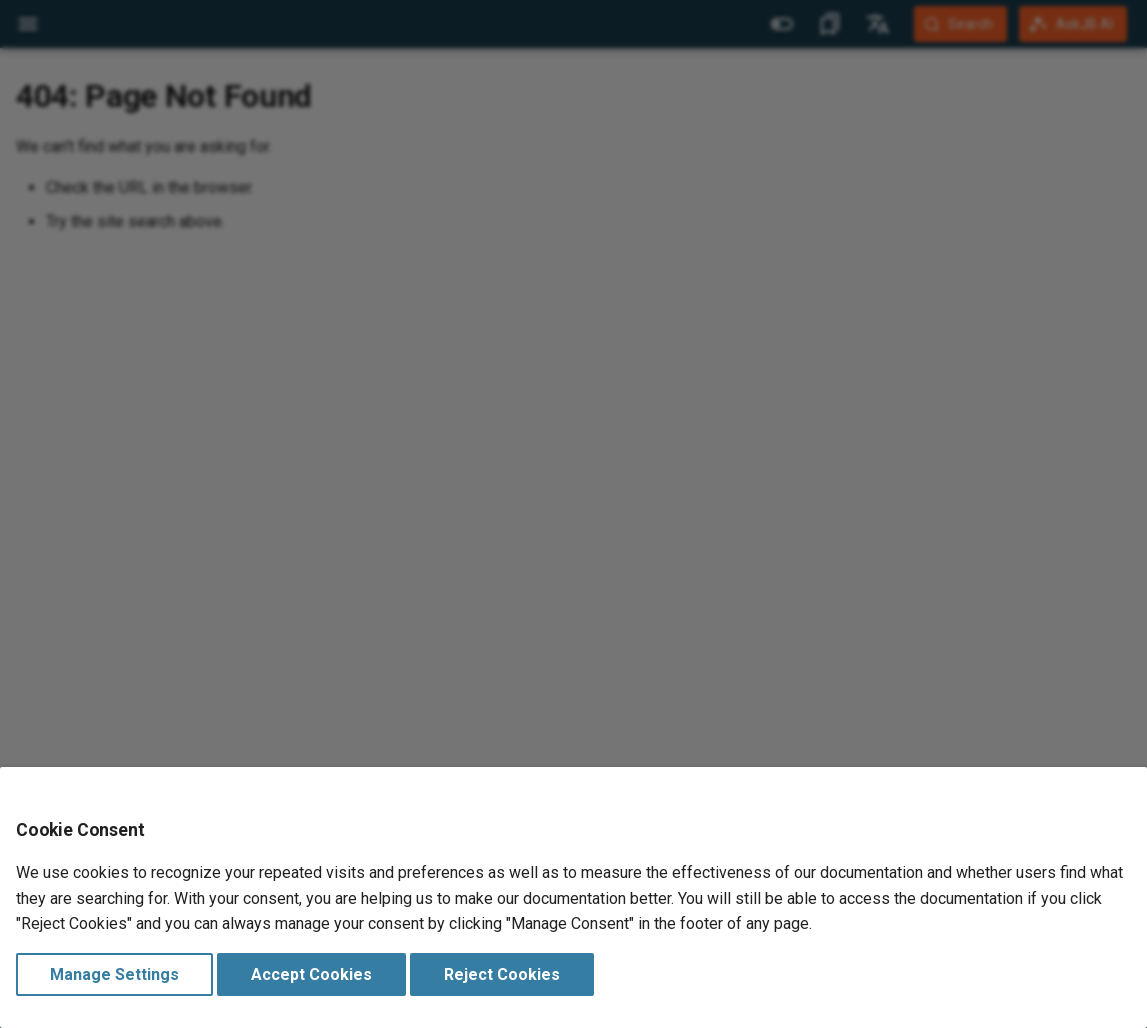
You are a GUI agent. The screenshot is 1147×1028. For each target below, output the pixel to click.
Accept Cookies (311, 974)
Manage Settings (114, 974)
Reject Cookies (502, 974)
